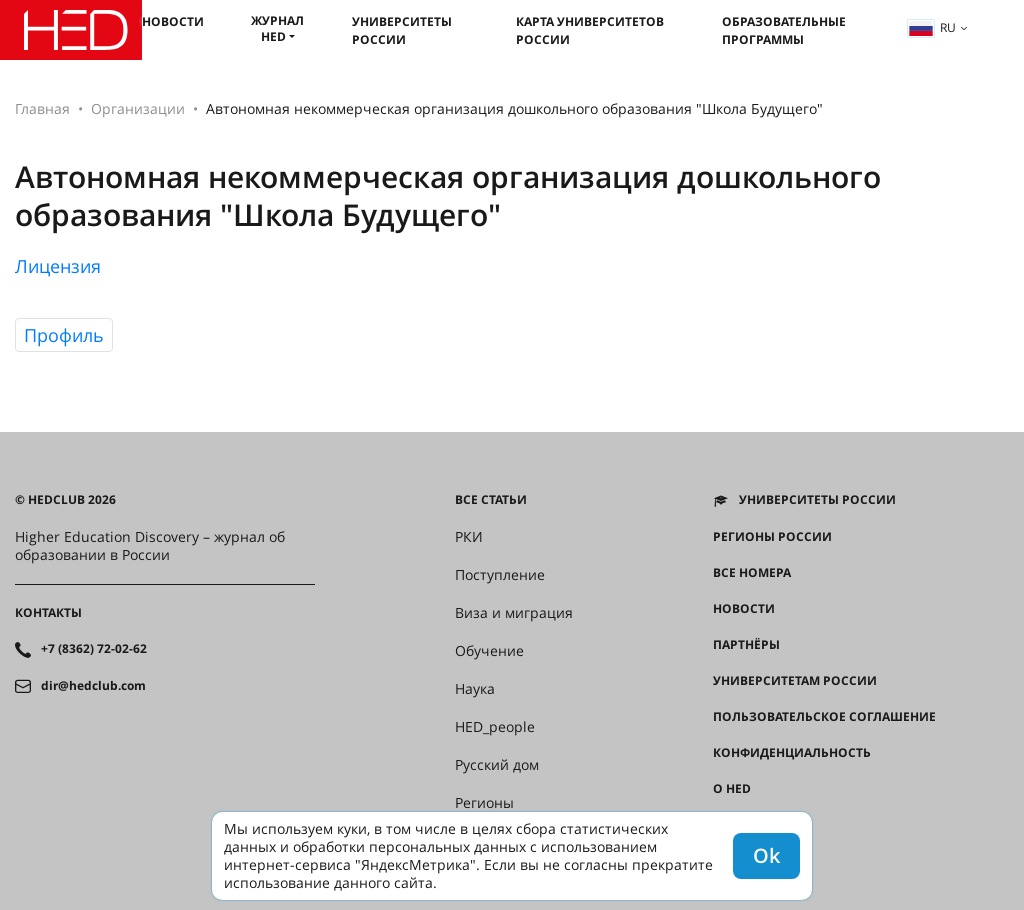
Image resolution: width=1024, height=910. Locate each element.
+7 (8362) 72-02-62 (94, 649)
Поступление (500, 575)
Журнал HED (277, 28)
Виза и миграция (514, 613)
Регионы (484, 803)
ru (932, 27)
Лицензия (58, 266)
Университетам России (795, 681)
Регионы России (772, 537)
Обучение (489, 651)
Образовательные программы (784, 30)
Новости (173, 21)
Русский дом (497, 765)
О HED (732, 789)
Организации (138, 108)
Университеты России (402, 30)
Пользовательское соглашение (824, 717)
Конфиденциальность (792, 753)
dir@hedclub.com (93, 686)
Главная (42, 108)
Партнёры (746, 645)
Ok (766, 855)
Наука (475, 689)
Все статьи (491, 500)
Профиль (64, 335)
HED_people (495, 727)
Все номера (752, 573)
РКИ (469, 537)
